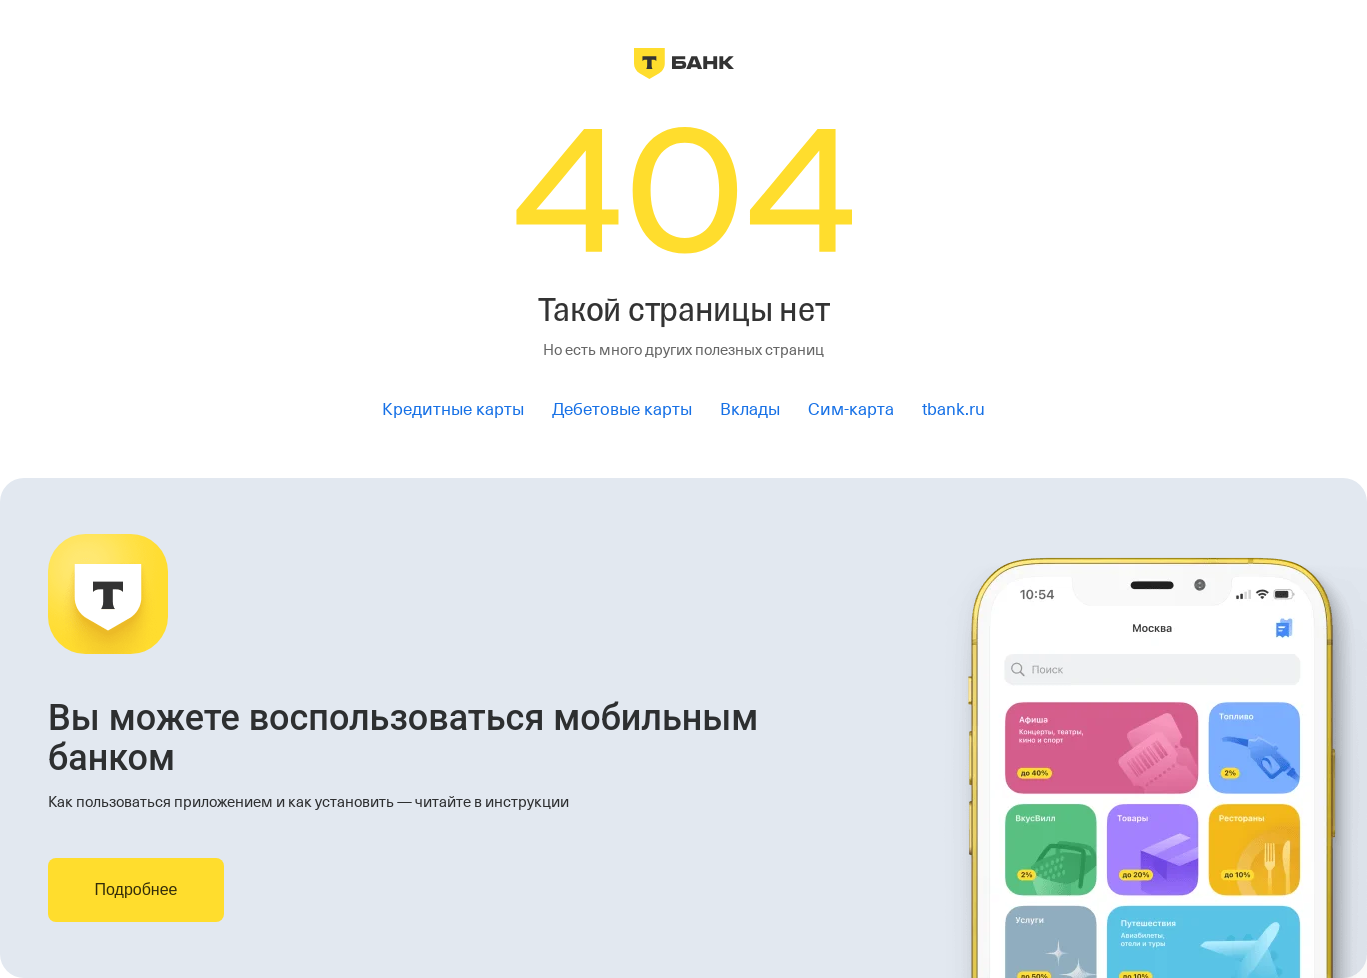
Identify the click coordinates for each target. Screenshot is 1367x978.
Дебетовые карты (622, 409)
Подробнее (136, 889)
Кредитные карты (453, 409)
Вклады (750, 409)
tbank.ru (953, 409)
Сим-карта (851, 409)
